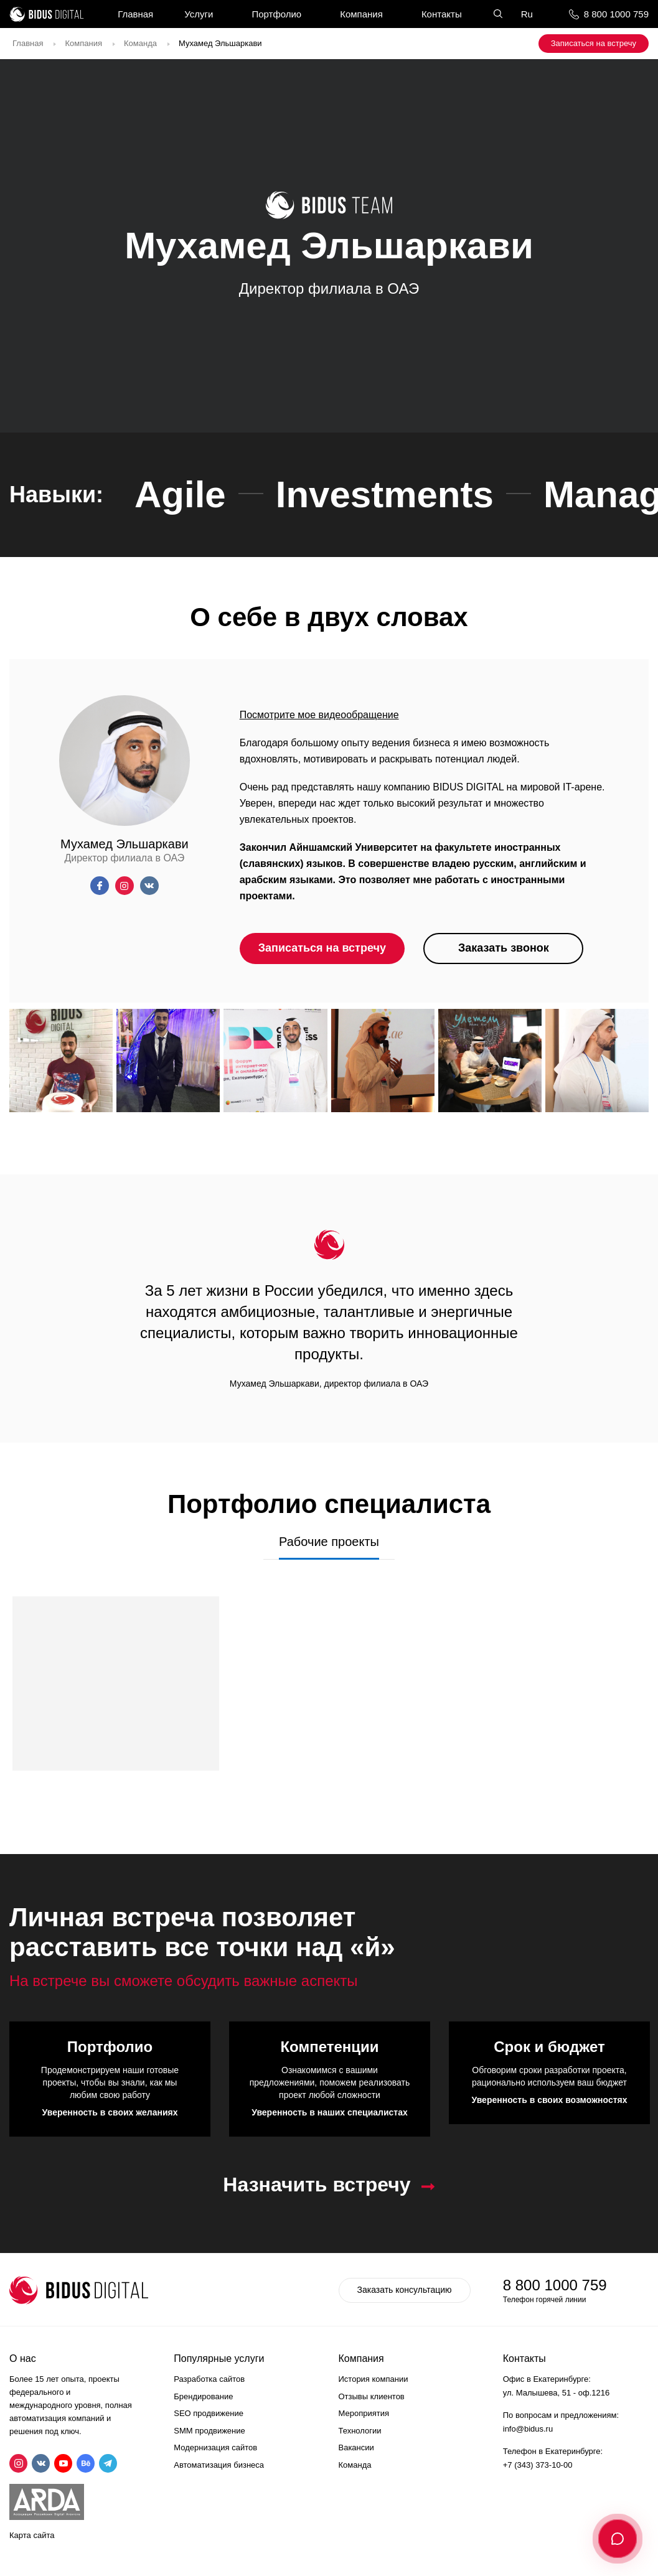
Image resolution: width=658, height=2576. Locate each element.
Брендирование (203, 2396)
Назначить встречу (316, 2184)
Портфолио (276, 14)
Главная (135, 14)
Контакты (441, 14)
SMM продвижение (209, 2430)
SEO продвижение (208, 2413)
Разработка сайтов (209, 2379)
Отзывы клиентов (372, 2396)
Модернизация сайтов (215, 2447)
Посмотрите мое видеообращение (319, 715)
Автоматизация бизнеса (219, 2465)
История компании (373, 2379)
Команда (140, 43)
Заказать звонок (503, 948)
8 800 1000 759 (616, 14)
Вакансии (356, 2447)
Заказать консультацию (404, 2290)
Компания (361, 14)
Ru (527, 14)
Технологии (360, 2430)
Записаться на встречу (593, 43)
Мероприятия (364, 2413)
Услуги (198, 14)
